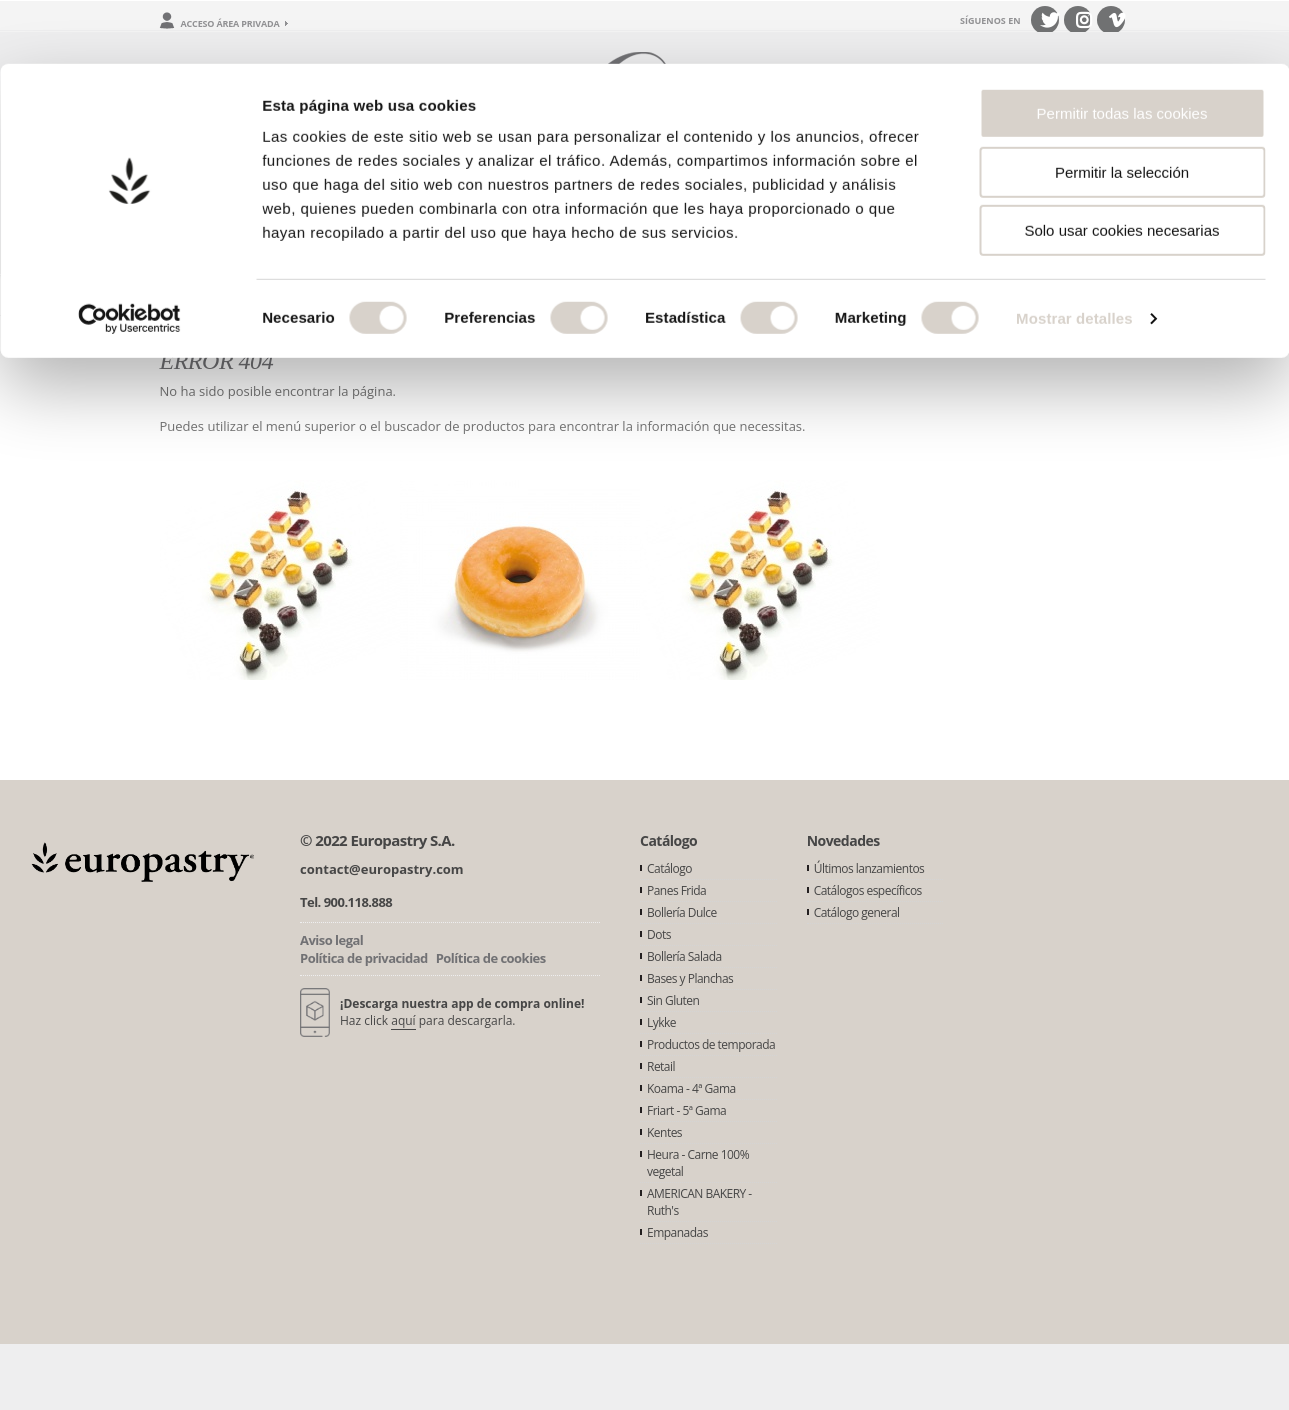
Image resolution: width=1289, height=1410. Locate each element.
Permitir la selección (1122, 108)
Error (234, 294)
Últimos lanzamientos (869, 868)
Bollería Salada (684, 956)
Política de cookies (491, 958)
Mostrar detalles (1074, 254)
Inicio (176, 294)
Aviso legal (331, 940)
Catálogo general (857, 912)
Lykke (661, 1022)
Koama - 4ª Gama (691, 1088)
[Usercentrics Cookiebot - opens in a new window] (129, 255)
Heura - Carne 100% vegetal (698, 1163)
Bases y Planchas (690, 978)
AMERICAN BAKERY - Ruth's (699, 1202)
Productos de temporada (711, 1044)
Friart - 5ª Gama (686, 1110)
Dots (659, 934)
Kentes (664, 1132)
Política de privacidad (364, 958)
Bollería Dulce (682, 912)
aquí (403, 1020)
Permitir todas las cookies (1122, 49)
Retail (661, 1066)
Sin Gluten (673, 1000)
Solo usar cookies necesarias (1121, 166)
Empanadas (677, 1232)
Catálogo (669, 868)
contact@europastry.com (382, 869)
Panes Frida (676, 890)
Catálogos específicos (868, 890)
